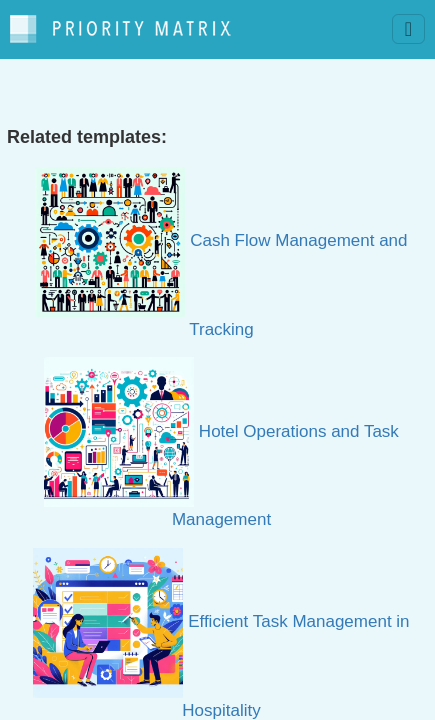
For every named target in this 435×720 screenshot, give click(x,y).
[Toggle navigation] (408, 29)
